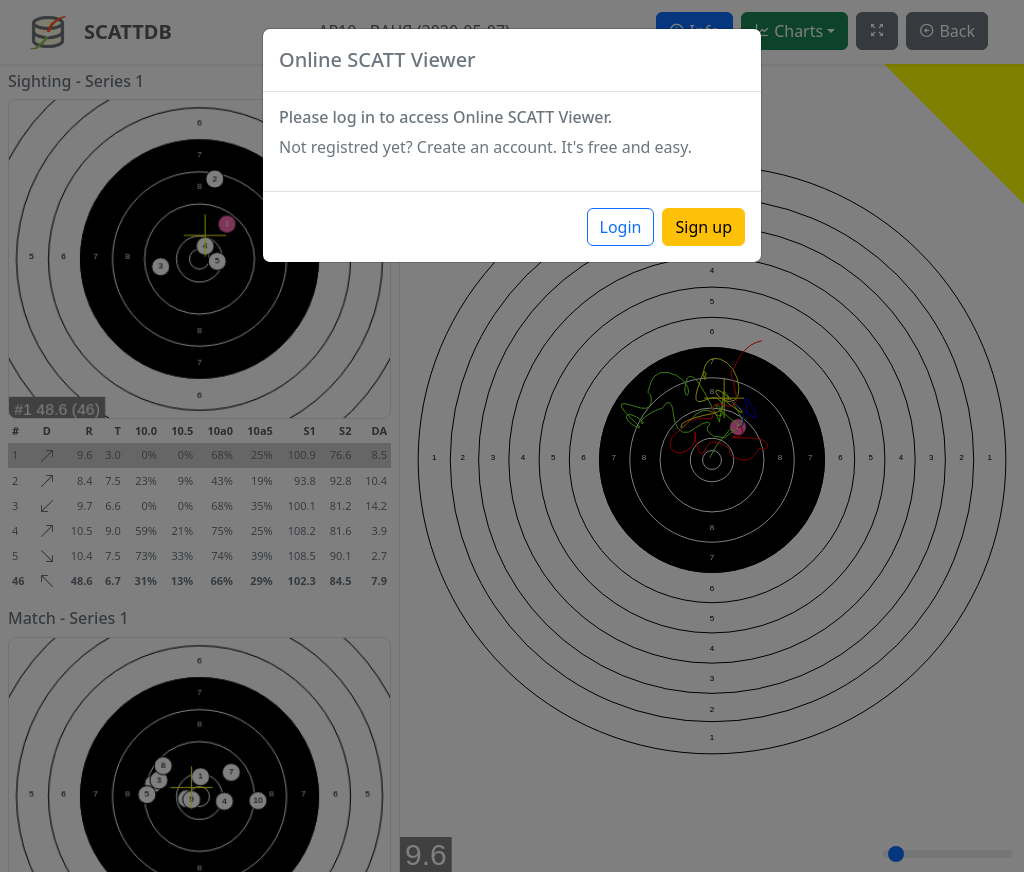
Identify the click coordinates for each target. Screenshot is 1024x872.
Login (621, 227)
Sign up (703, 227)
